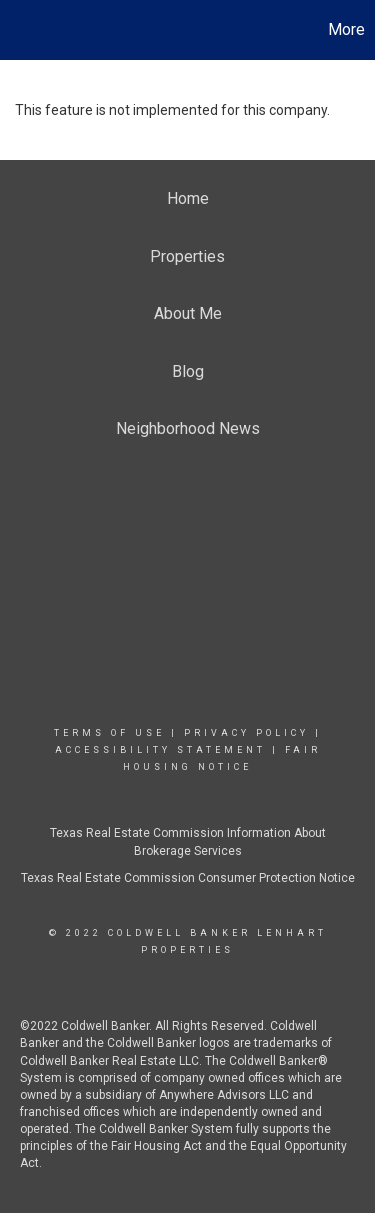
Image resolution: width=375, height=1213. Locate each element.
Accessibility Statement (160, 750)
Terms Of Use (109, 733)
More (346, 29)
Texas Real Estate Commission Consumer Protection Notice (188, 878)
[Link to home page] (18, 30)
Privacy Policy (246, 733)
